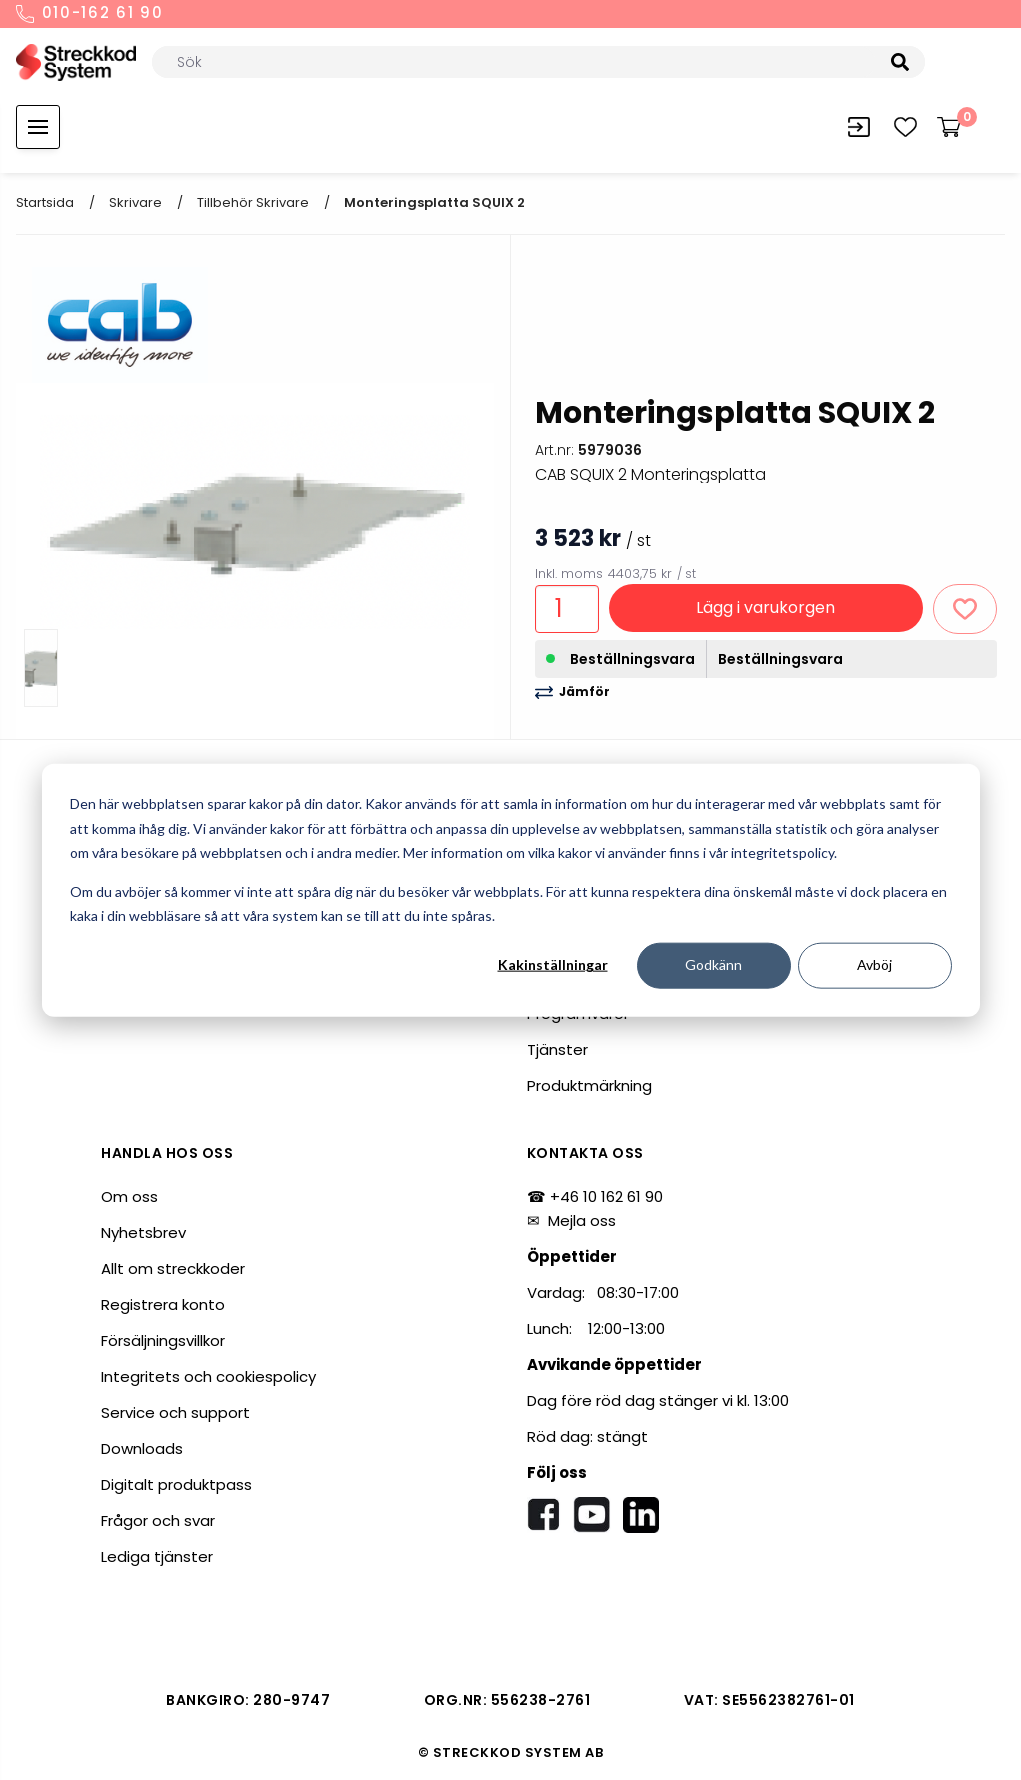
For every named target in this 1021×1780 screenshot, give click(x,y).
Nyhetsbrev (143, 1232)
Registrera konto (163, 1304)
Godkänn (713, 964)
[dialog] (511, 890)
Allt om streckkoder (173, 1268)
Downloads (142, 1448)
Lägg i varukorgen (765, 607)
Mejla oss (582, 1220)
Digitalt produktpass (176, 1484)
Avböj (874, 964)
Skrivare (135, 202)
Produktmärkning (589, 1085)
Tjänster (557, 1049)
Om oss (129, 1196)
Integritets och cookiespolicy (208, 1376)
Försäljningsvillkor (163, 1340)
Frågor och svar (158, 1520)
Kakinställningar (553, 964)
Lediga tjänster (157, 1556)
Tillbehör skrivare (253, 202)
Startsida (45, 202)
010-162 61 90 (90, 14)
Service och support (175, 1412)
